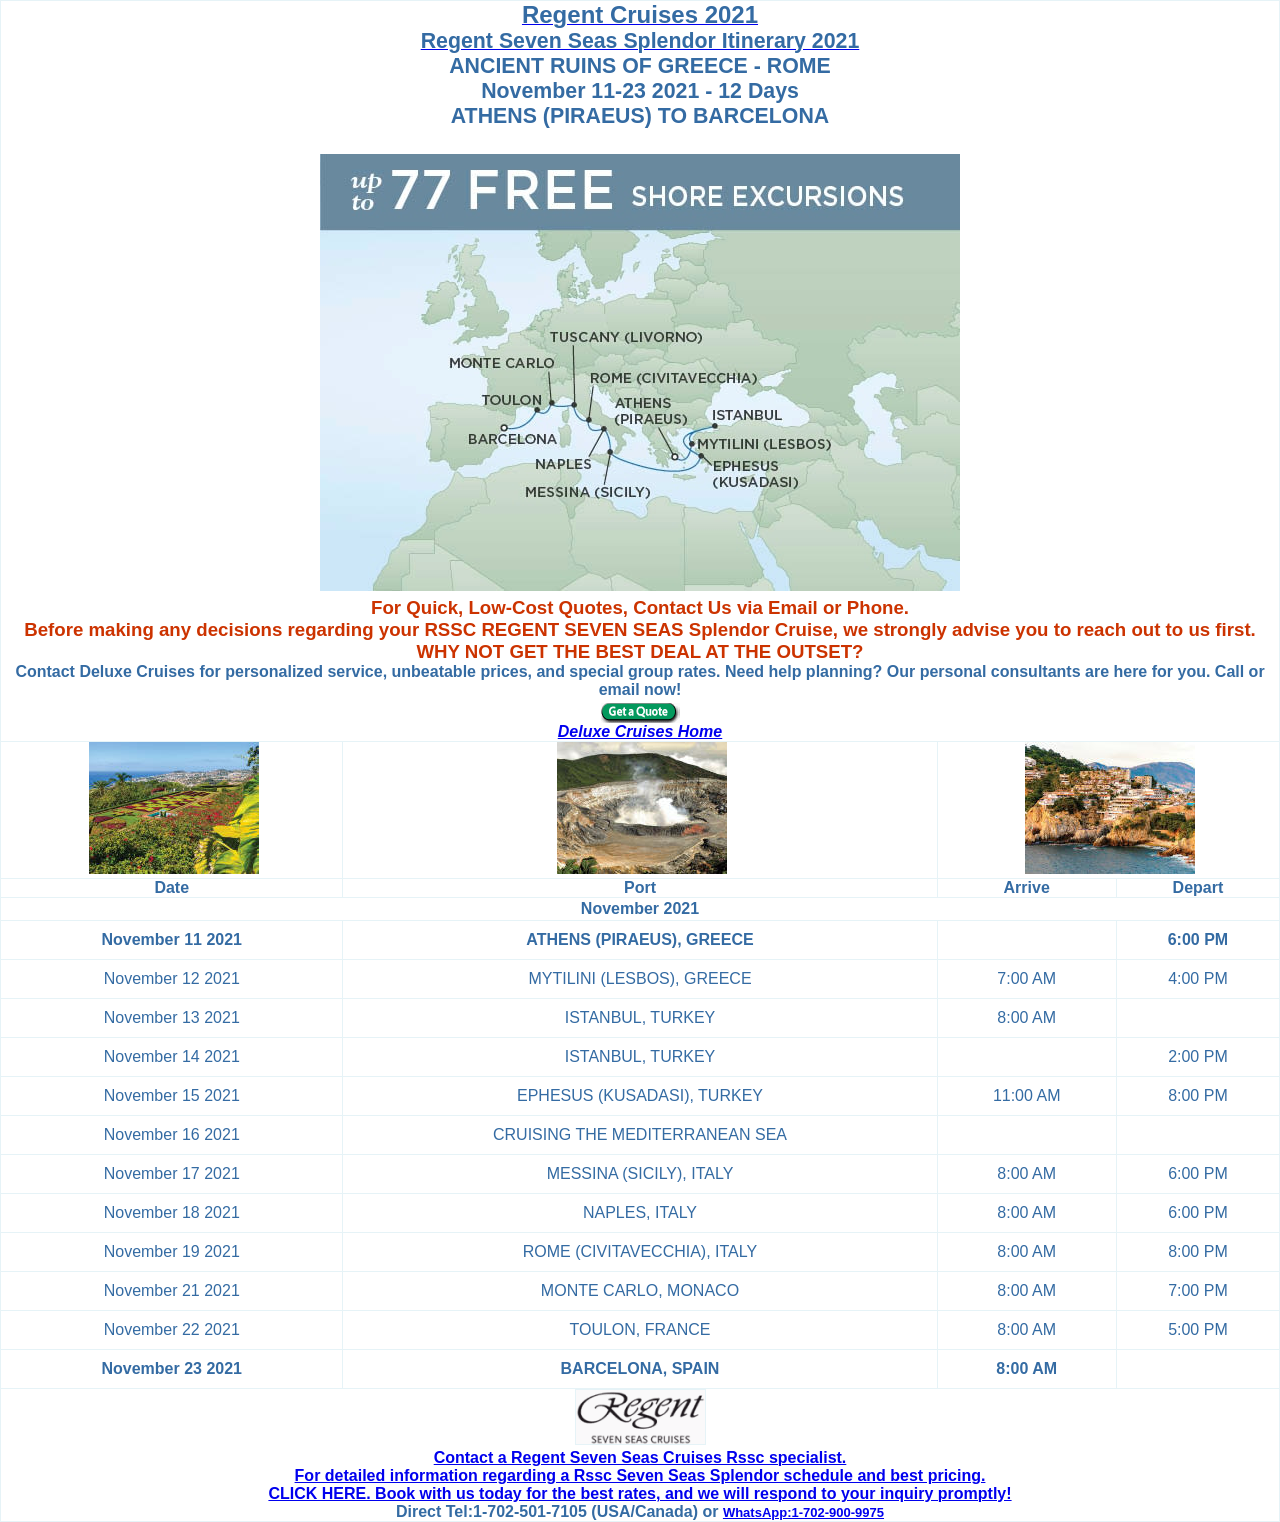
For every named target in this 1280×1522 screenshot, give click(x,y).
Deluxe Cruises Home (640, 731)
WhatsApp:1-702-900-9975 (803, 1512)
